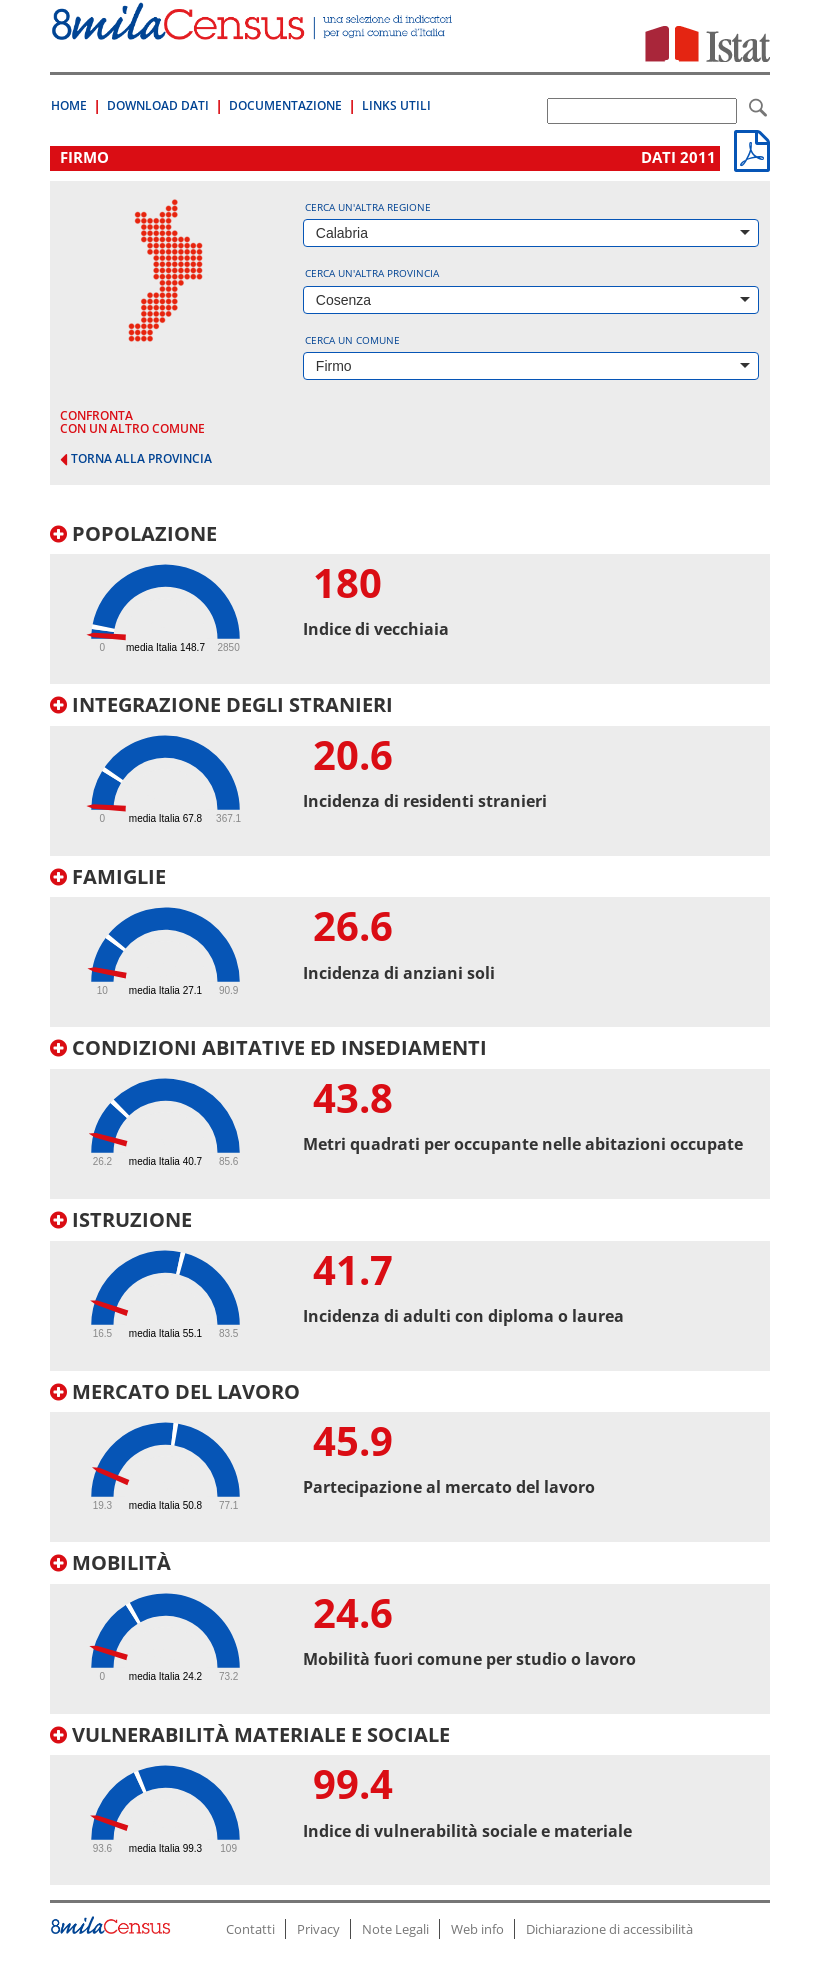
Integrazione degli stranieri (221, 704)
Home (69, 105)
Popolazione (133, 533)
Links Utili (396, 105)
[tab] (410, 604)
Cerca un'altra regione (368, 207)
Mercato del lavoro (175, 1391)
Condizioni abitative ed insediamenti (268, 1047)
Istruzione (121, 1219)
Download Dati (158, 105)
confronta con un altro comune (132, 422)
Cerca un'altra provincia (372, 273)
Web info (477, 1929)
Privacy (318, 1929)
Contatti (250, 1929)
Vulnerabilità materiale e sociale (250, 1734)
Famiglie (108, 876)
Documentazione (285, 105)
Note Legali (395, 1929)
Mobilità (110, 1562)
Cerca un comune (352, 340)
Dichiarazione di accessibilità (609, 1929)
